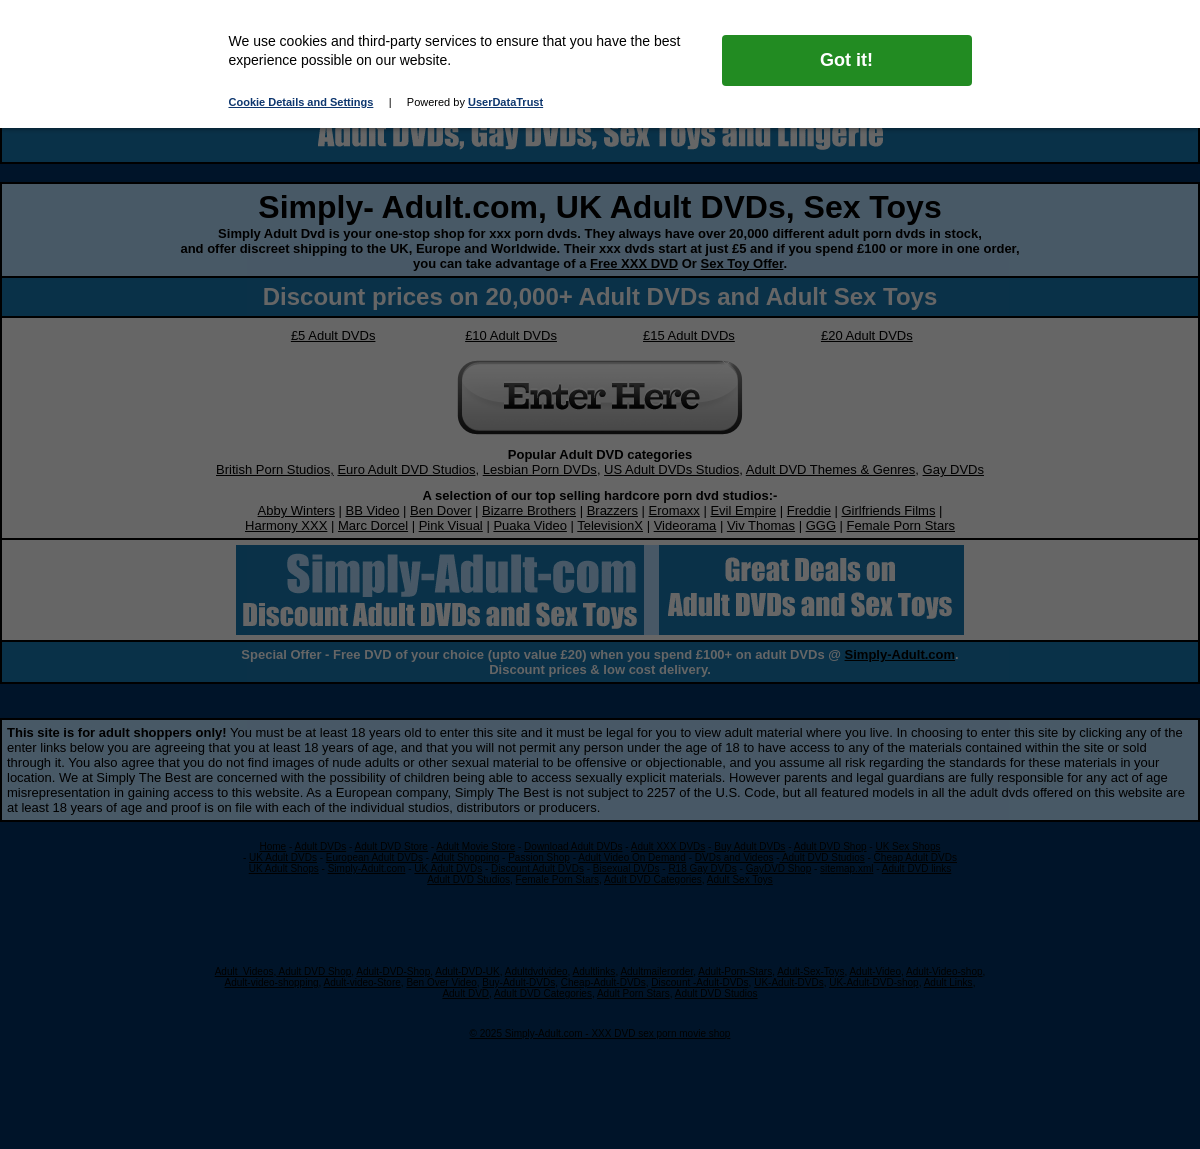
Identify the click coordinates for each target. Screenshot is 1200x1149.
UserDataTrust (505, 102)
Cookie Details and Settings (301, 102)
